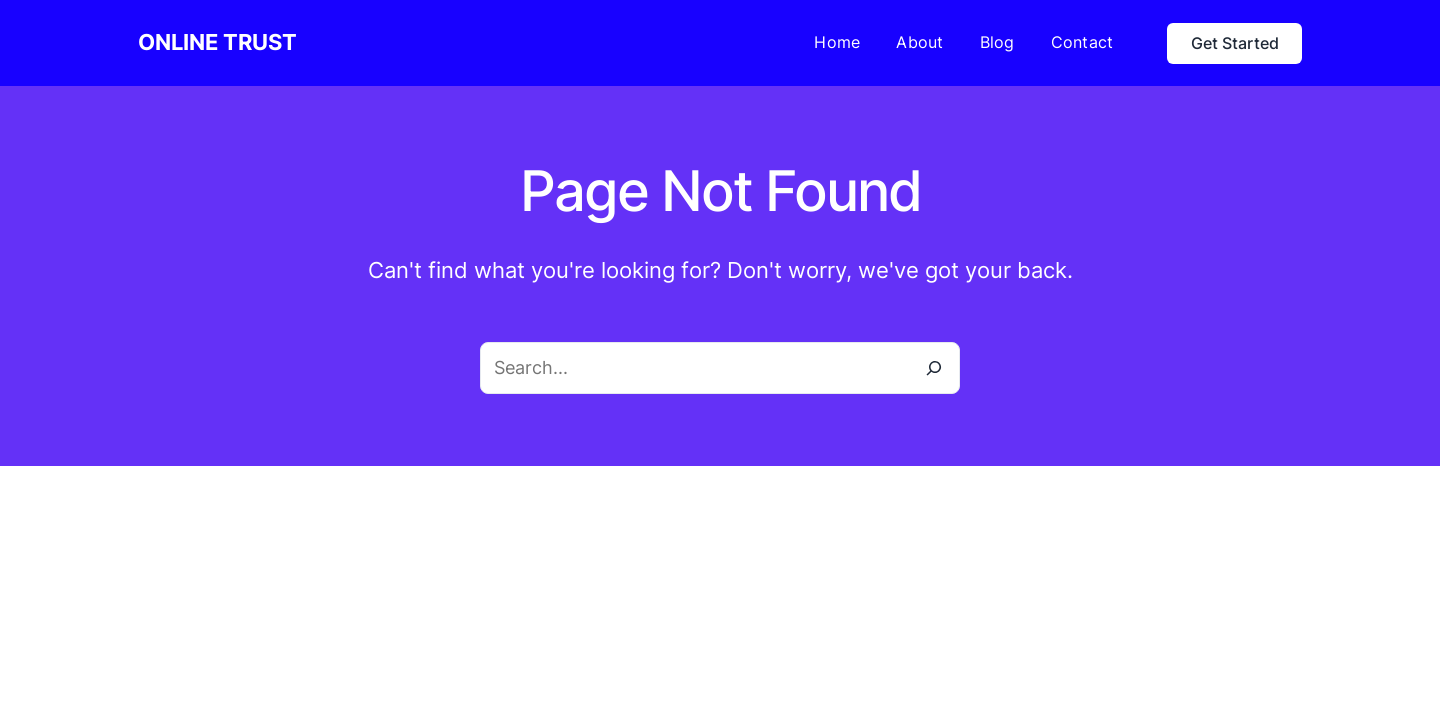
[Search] (934, 368)
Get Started (1235, 43)
